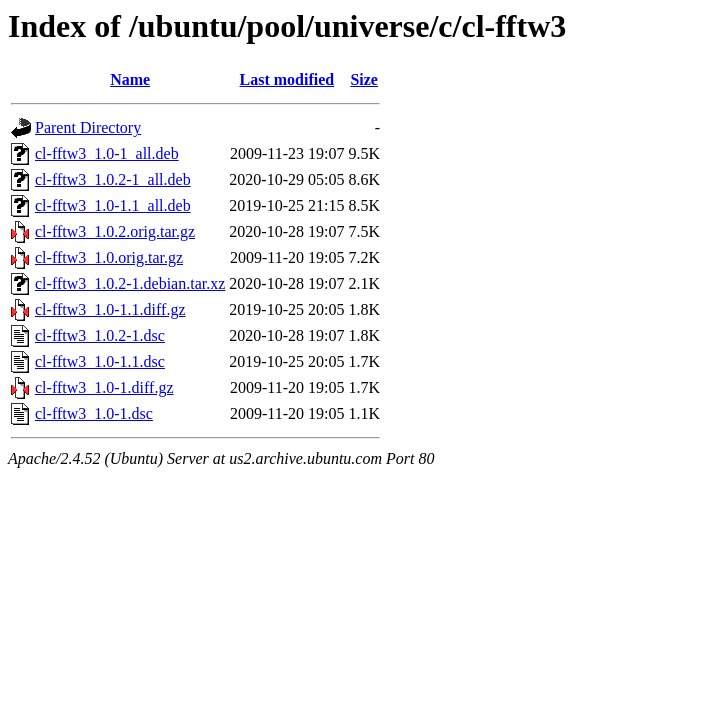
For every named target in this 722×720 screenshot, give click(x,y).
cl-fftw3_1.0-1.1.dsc (100, 361)
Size (364, 79)
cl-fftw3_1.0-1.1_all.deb (113, 205)
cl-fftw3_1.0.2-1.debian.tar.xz (130, 283)
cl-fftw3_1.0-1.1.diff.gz (110, 309)
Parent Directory (88, 127)
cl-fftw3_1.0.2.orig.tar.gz (115, 231)
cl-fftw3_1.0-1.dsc (94, 413)
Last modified (287, 79)
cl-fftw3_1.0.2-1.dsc (100, 335)
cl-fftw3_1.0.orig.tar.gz (109, 257)
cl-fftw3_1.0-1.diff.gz (104, 387)
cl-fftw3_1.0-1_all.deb (107, 153)
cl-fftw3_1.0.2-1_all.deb (113, 179)
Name (130, 79)
